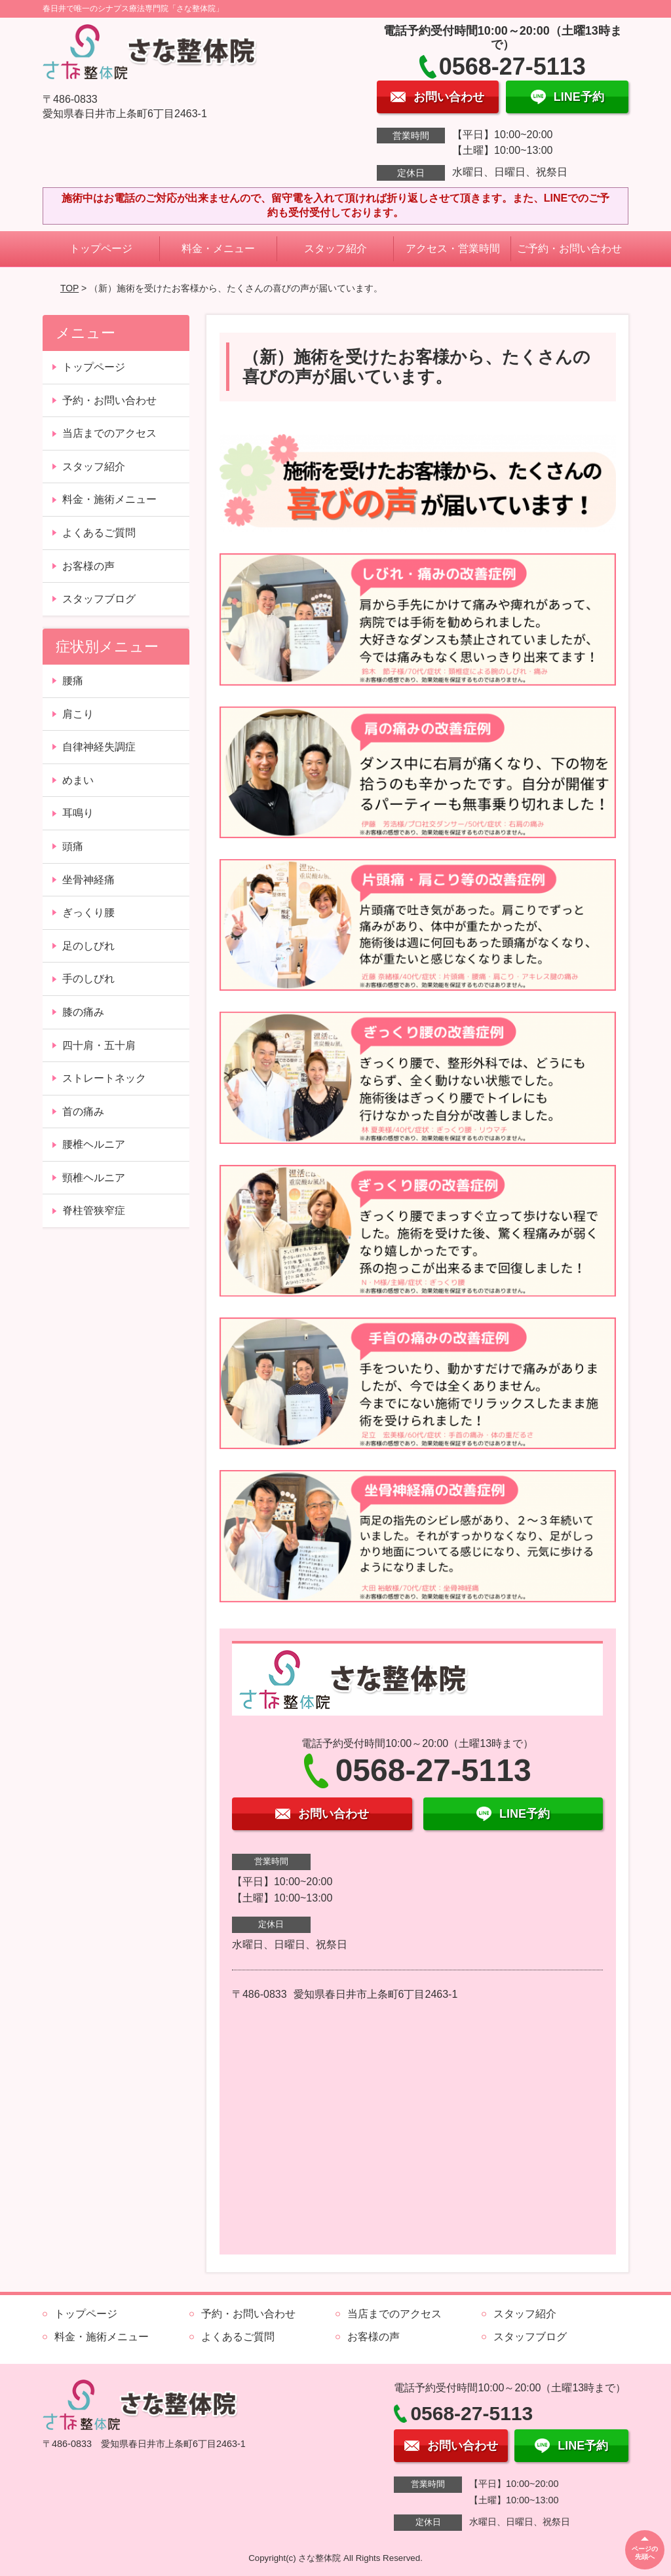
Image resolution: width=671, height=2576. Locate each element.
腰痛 (72, 680)
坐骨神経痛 (88, 879)
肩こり (78, 714)
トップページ (100, 248)
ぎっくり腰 (88, 912)
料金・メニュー (218, 248)
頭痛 (72, 846)
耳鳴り (78, 813)
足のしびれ (88, 945)
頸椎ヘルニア (93, 1177)
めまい (78, 780)
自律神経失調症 (99, 746)
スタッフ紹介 (335, 248)
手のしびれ (88, 978)
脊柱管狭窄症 (93, 1210)
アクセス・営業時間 (453, 248)
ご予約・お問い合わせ (569, 248)
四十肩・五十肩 (99, 1045)
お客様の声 (88, 566)
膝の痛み (83, 1012)
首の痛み (83, 1111)
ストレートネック (104, 1078)
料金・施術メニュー (109, 499)
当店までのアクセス (109, 433)
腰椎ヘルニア (93, 1144)
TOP (69, 288)
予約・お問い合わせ (109, 400)
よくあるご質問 (99, 532)
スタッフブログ (99, 598)
